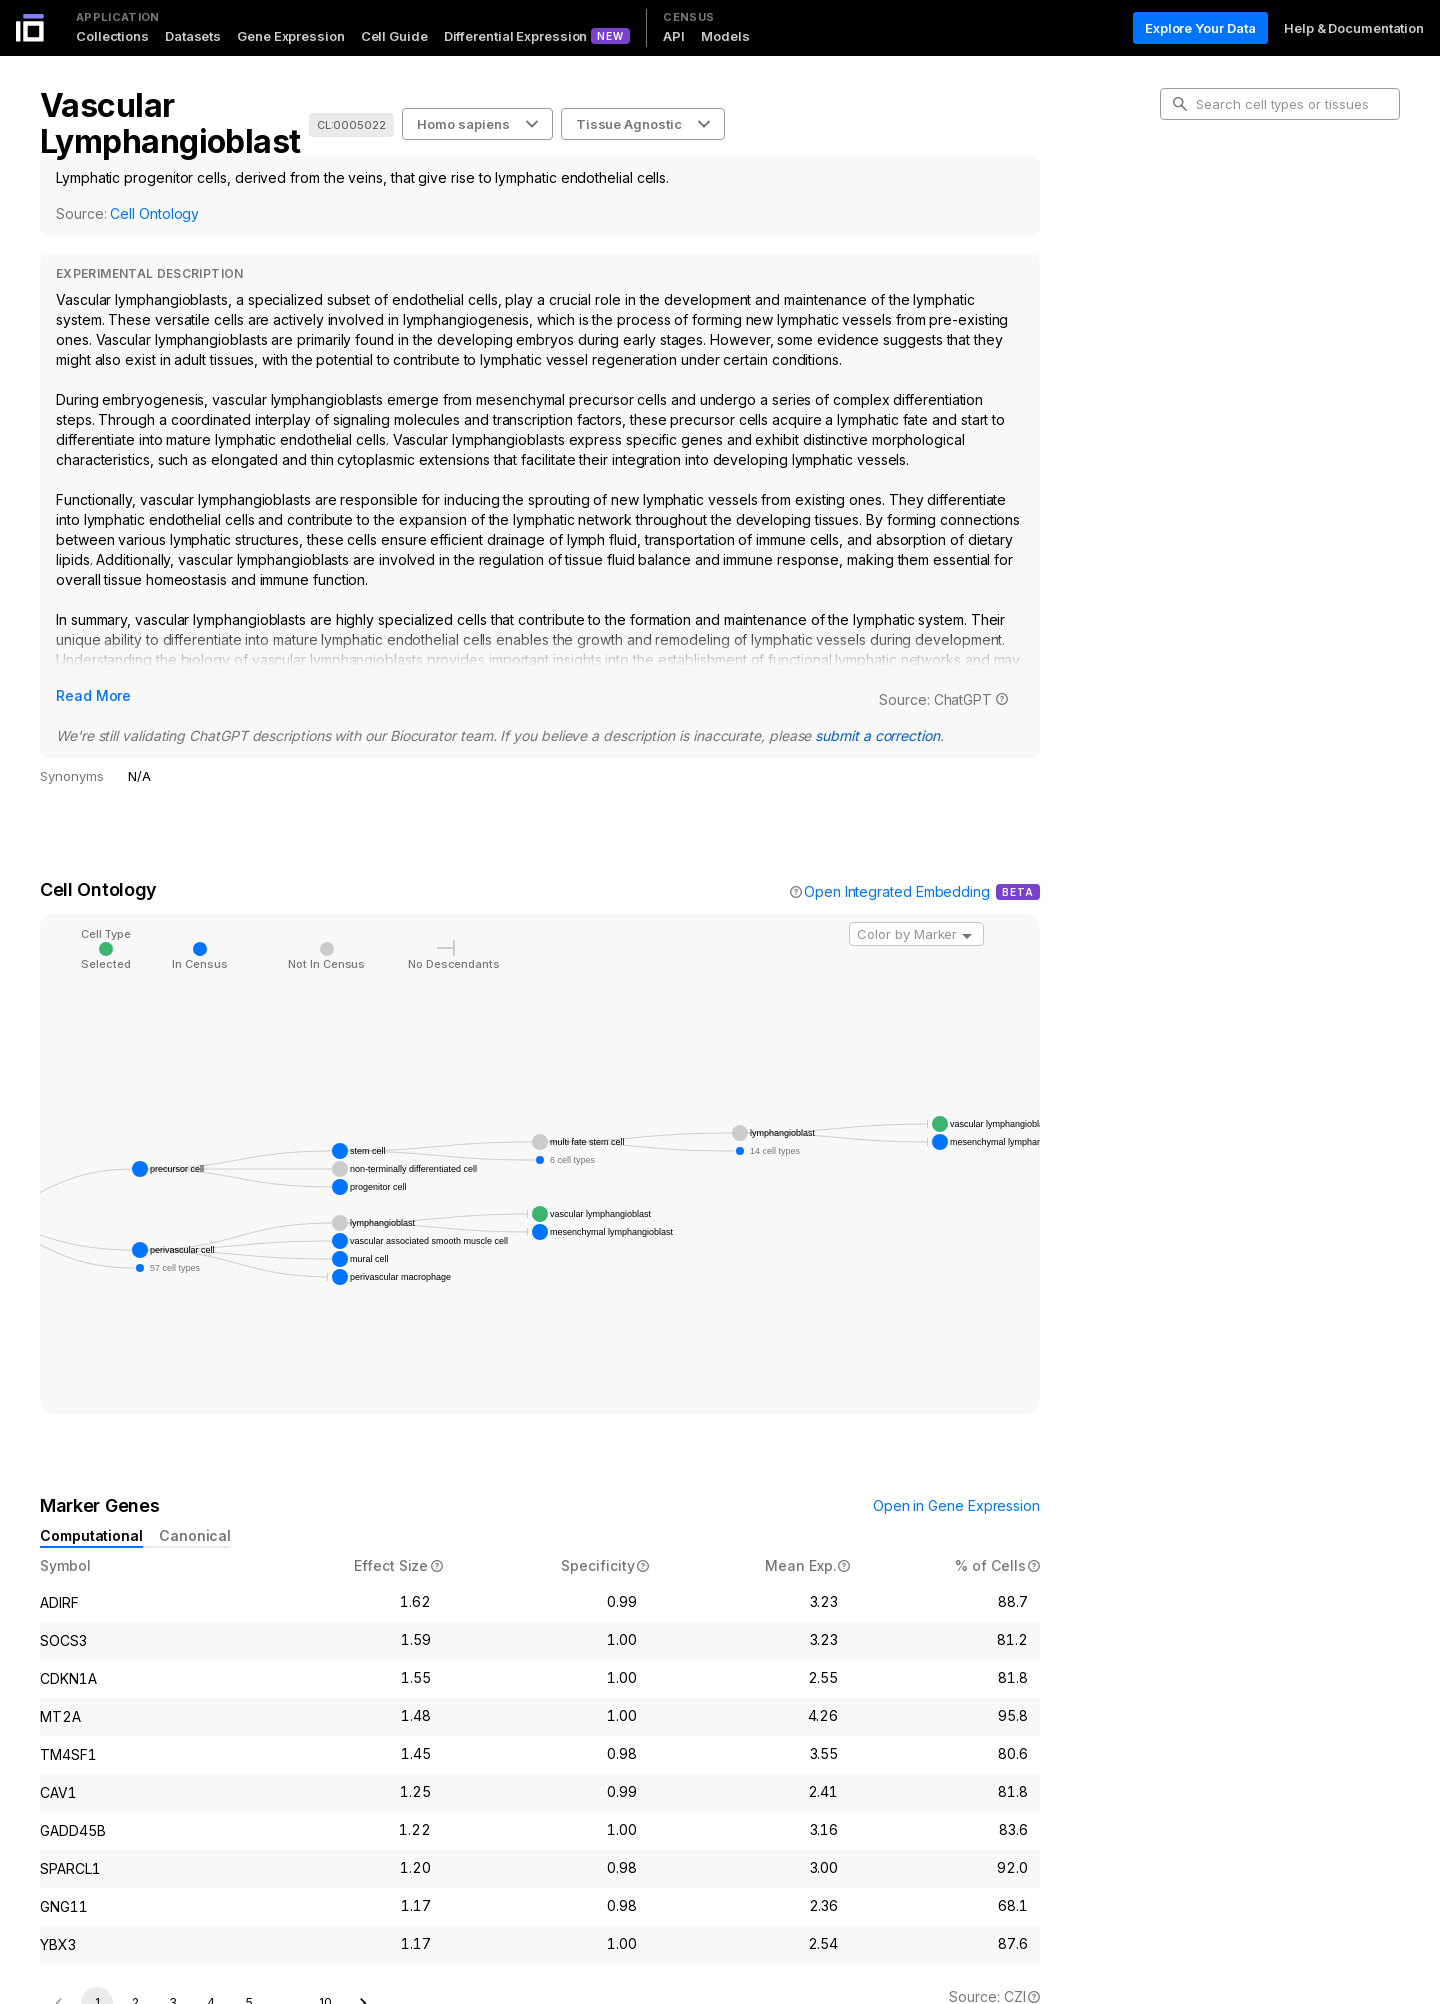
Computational (91, 1535)
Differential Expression (516, 36)
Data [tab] (1190, 290)
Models (725, 36)
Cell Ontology (154, 213)
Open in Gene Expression (956, 1505)
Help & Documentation (1354, 28)
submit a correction (877, 735)
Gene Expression (291, 36)
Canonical (195, 1535)
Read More (93, 695)
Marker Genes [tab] (1220, 258)
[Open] (967, 936)
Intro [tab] (1190, 194)
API (674, 36)
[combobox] (916, 934)
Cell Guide (394, 36)
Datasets (193, 36)
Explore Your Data (1200, 28)
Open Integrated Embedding (897, 891)
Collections (112, 36)
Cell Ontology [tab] (1217, 226)
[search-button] (1180, 104)
